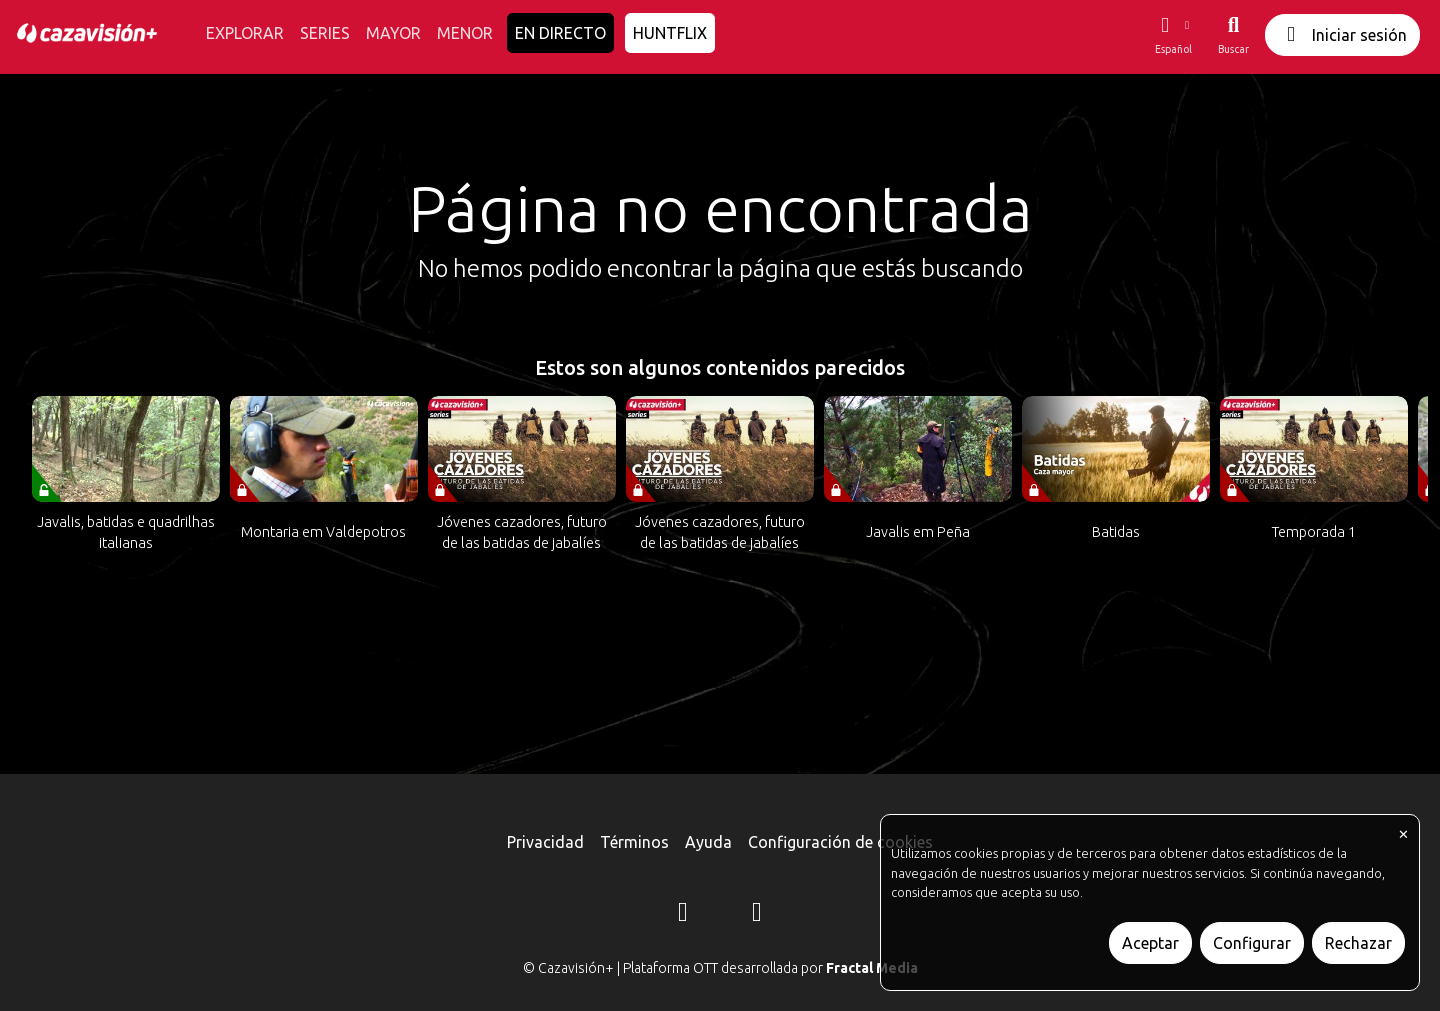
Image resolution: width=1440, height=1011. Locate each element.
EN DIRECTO (560, 33)
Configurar (1252, 943)
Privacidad (545, 842)
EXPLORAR (245, 33)
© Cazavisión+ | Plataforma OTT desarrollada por (720, 968)
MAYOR (393, 33)
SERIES (325, 33)
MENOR (465, 33)
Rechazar (1358, 943)
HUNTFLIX (670, 33)
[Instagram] (683, 915)
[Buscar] (1233, 35)
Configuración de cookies (840, 842)
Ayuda (708, 842)
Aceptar (1150, 943)
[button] (1173, 35)
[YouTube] (757, 915)
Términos (634, 842)
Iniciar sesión (1342, 34)
